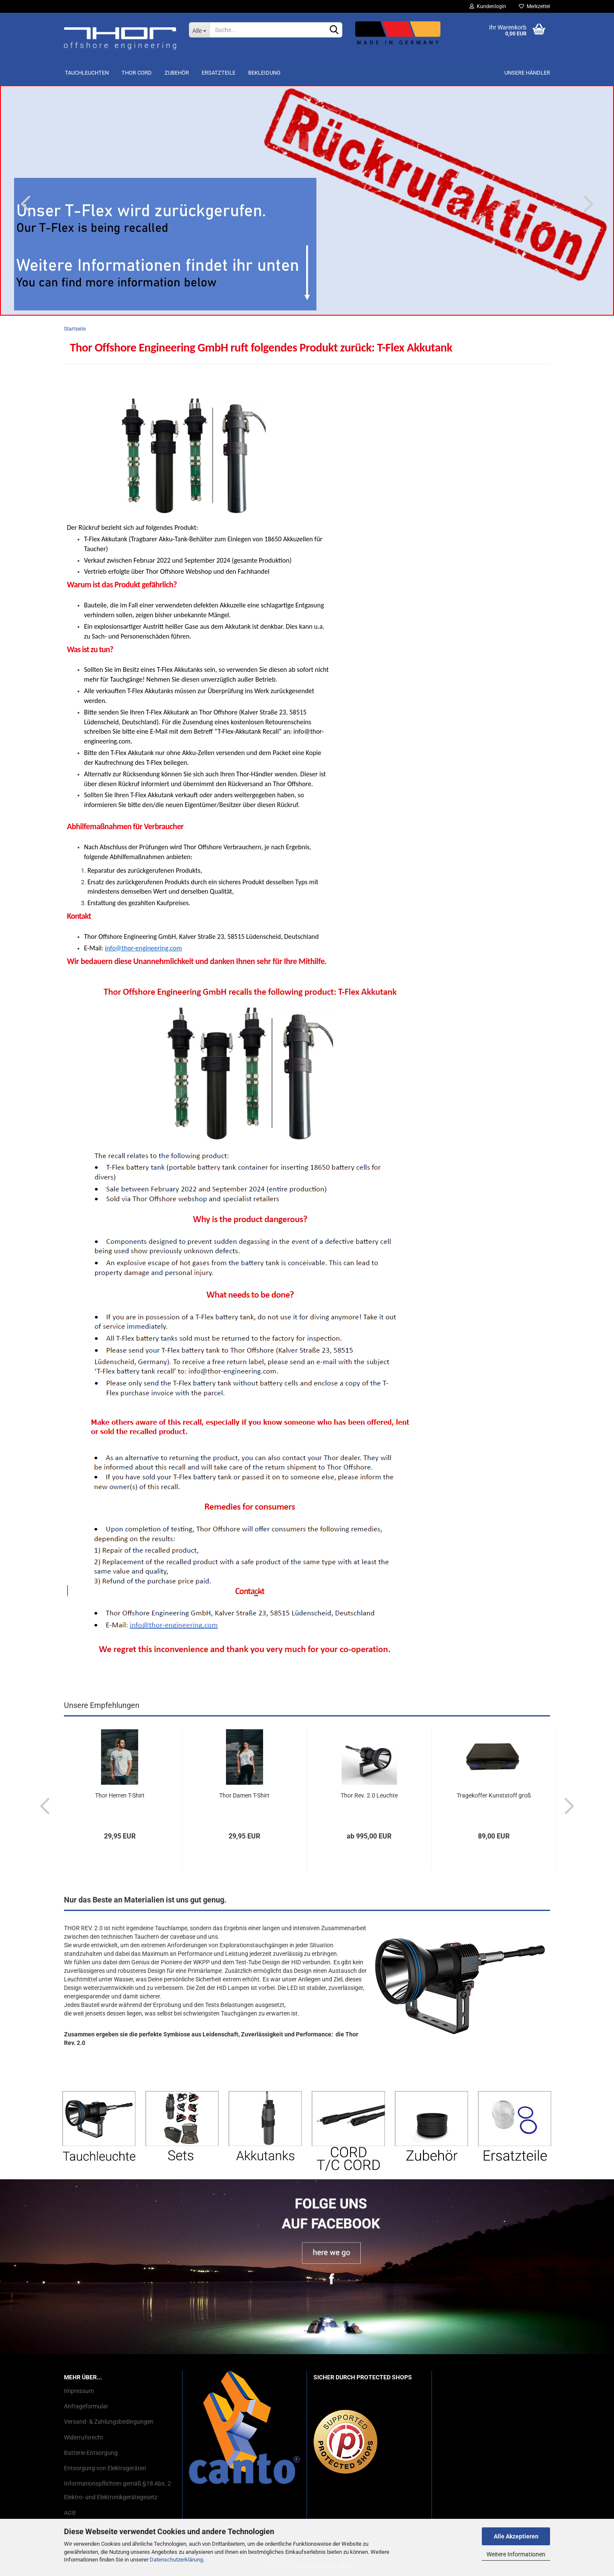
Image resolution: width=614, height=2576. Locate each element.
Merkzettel (534, 6)
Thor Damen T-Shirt (244, 1795)
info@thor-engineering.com (143, 948)
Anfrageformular (86, 2406)
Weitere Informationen (516, 2554)
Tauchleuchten (87, 73)
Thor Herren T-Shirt (120, 1795)
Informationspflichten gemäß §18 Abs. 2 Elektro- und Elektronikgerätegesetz (117, 2490)
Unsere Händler (527, 73)
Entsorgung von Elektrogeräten (105, 2468)
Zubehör (177, 73)
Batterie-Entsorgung (91, 2452)
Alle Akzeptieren (516, 2536)
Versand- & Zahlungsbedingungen (109, 2421)
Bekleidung (264, 73)
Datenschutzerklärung (176, 2559)
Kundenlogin (487, 6)
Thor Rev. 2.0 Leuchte (369, 1795)
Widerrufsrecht (83, 2437)
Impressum (79, 2390)
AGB (70, 2512)
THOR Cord (137, 73)
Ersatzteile (218, 73)
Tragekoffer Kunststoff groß (494, 1795)
